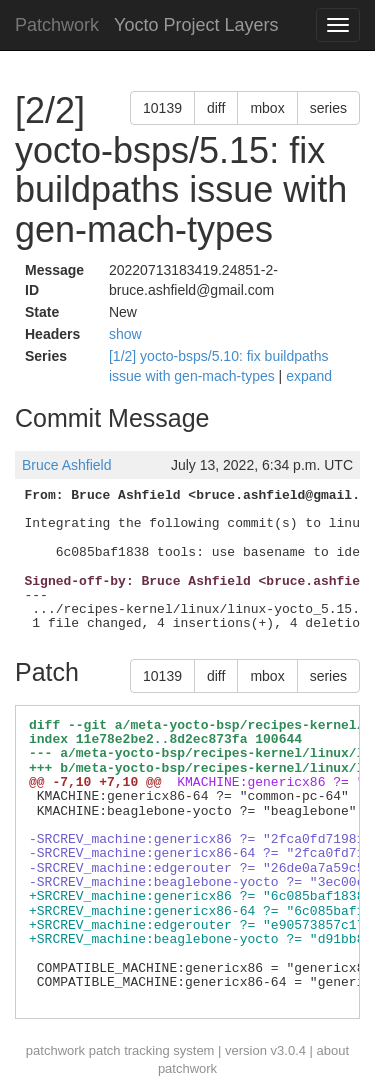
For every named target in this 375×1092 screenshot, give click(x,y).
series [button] (328, 108)
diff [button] (216, 108)
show (125, 334)
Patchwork (57, 25)
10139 (162, 108)
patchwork (55, 1050)
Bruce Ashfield (67, 465)
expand (309, 376)
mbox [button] (267, 108)
